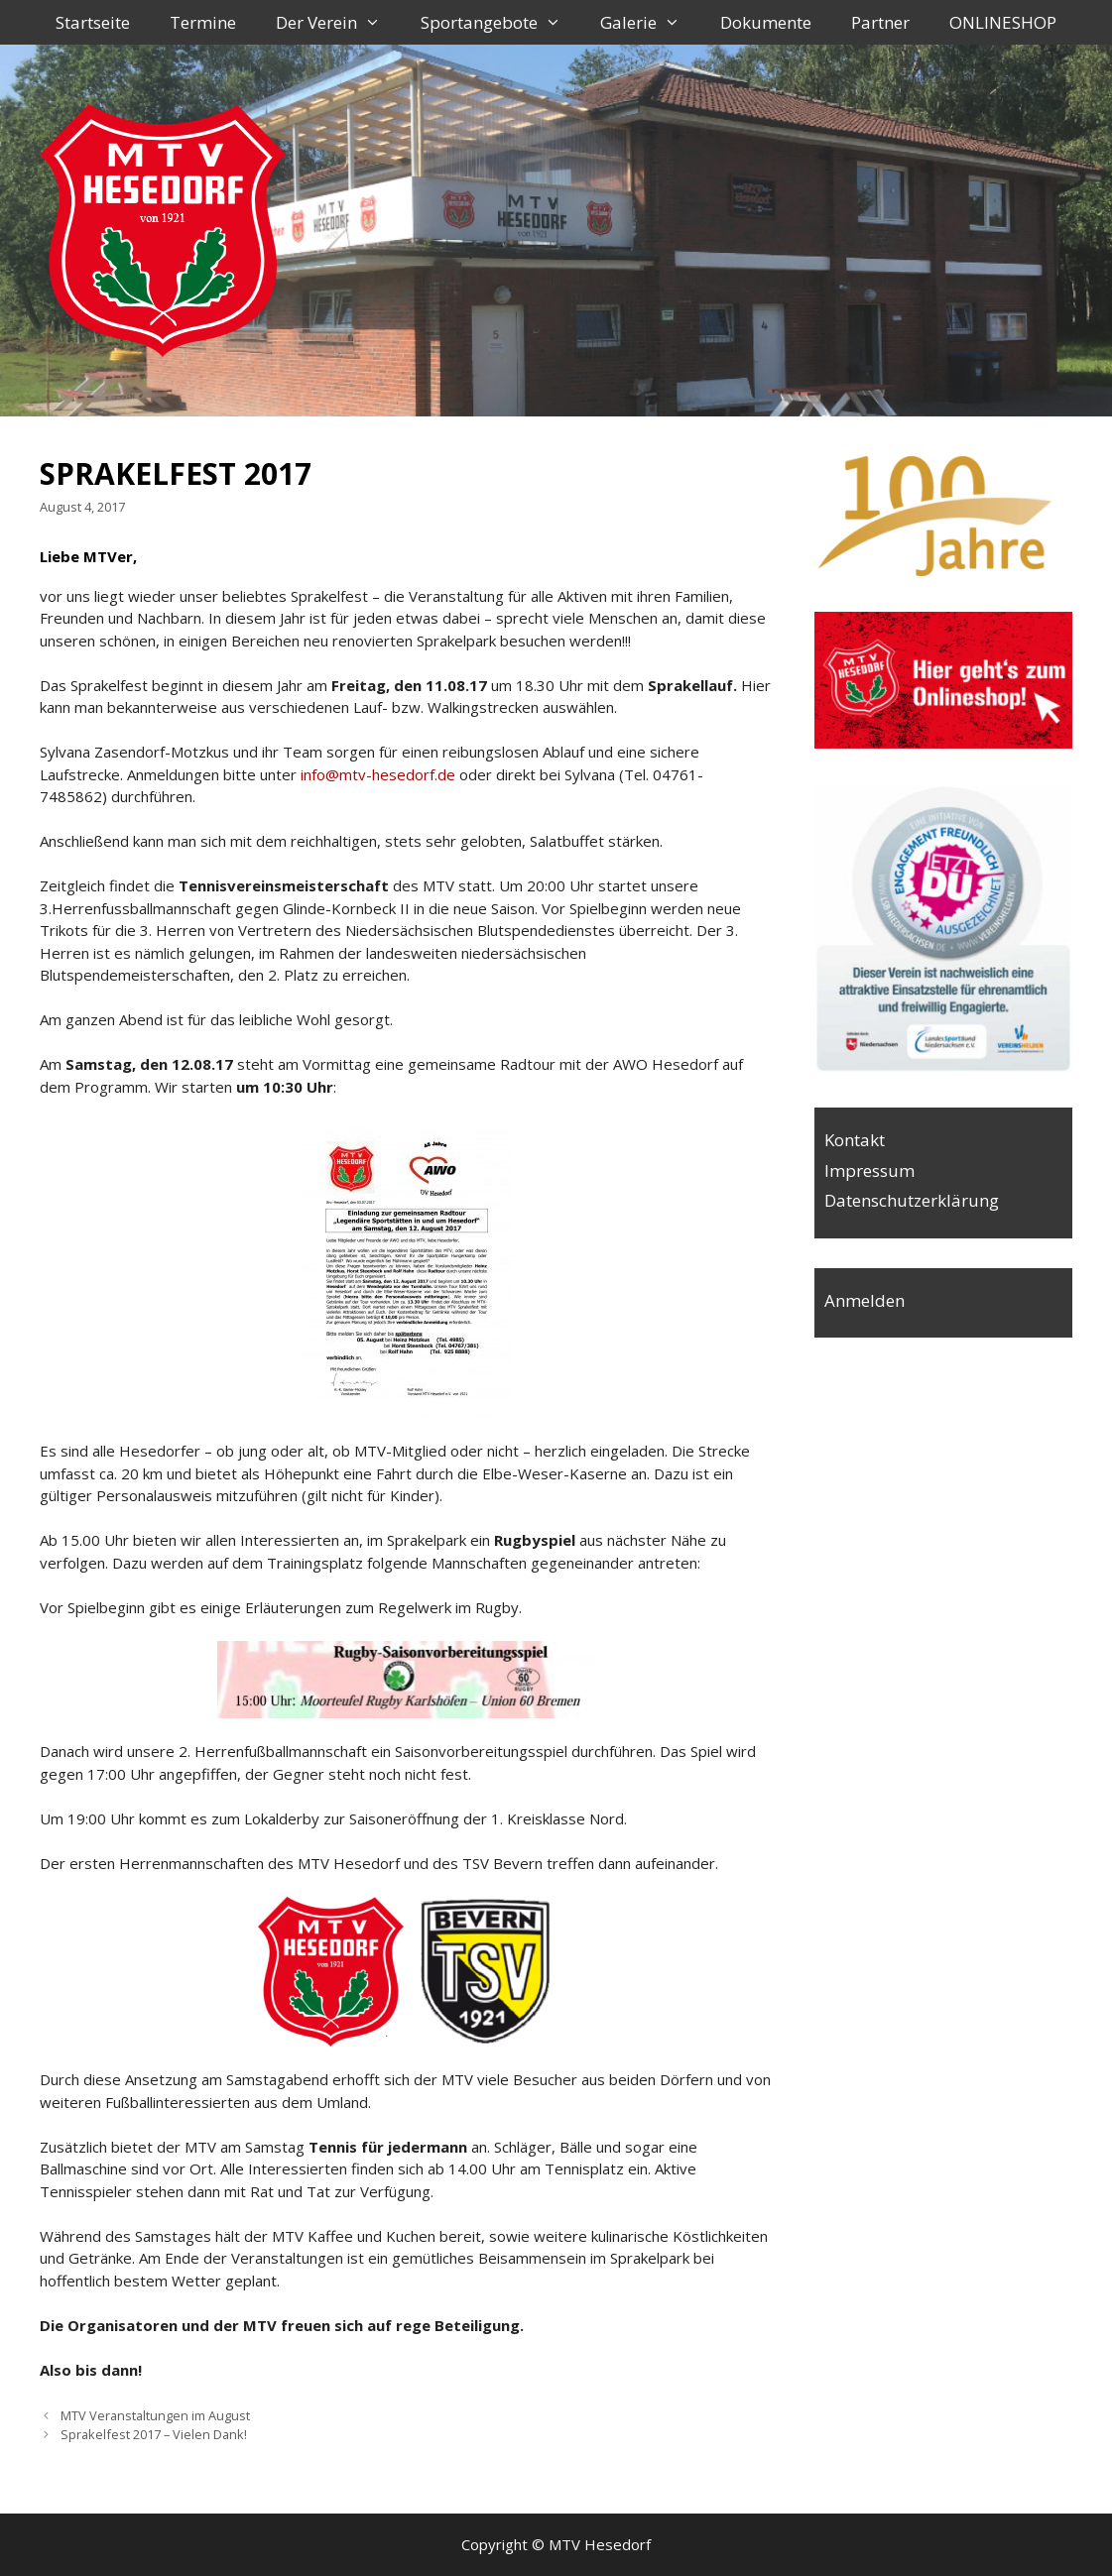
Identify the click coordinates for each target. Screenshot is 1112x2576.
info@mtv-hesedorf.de (378, 774)
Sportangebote (501, 22)
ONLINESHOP (1002, 22)
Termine (203, 22)
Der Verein (338, 22)
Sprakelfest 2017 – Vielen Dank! (154, 2434)
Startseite (93, 22)
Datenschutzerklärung (911, 1200)
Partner (880, 22)
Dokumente (765, 22)
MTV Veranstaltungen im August (155, 2415)
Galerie (650, 22)
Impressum (869, 1170)
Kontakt (854, 1139)
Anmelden (864, 1300)
